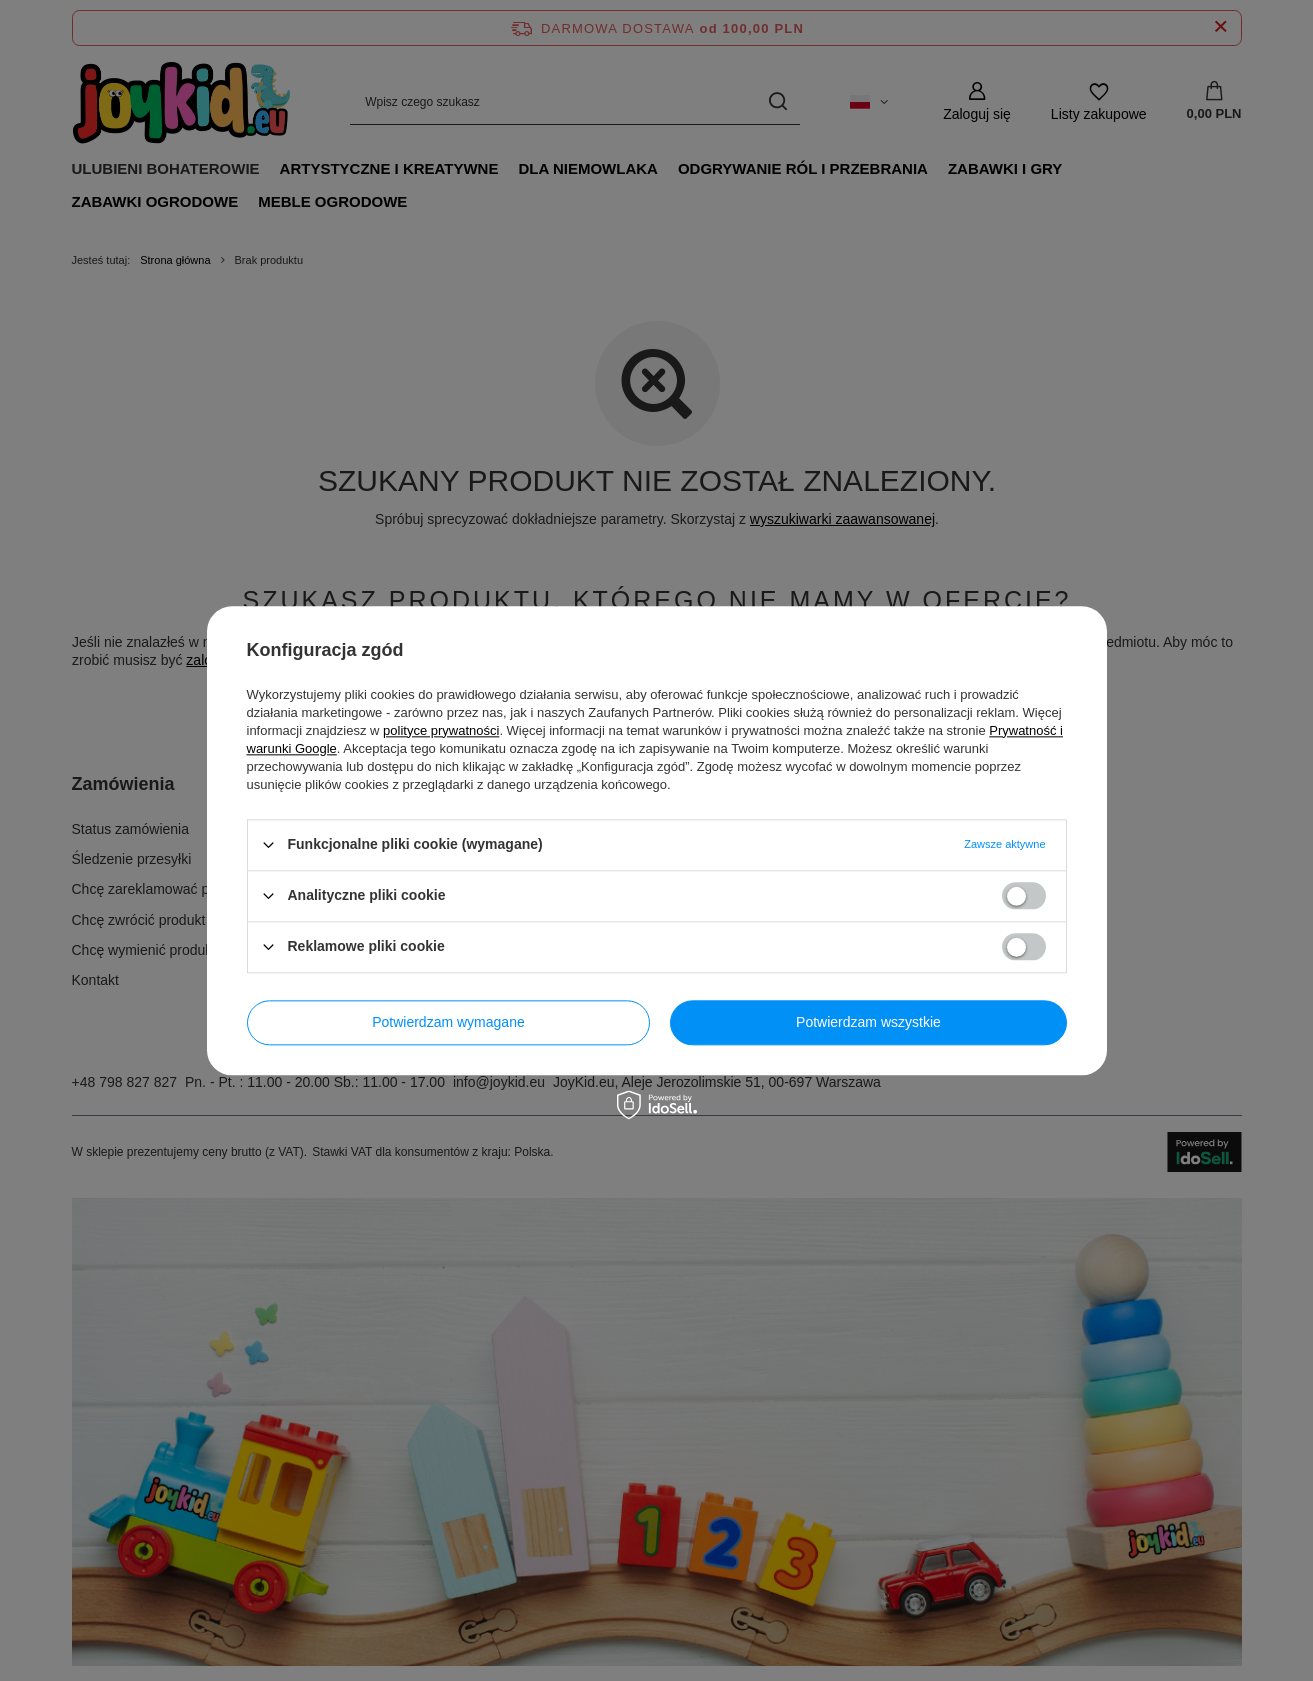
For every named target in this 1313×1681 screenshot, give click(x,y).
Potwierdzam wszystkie (868, 1022)
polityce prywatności (441, 730)
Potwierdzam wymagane (448, 1022)
